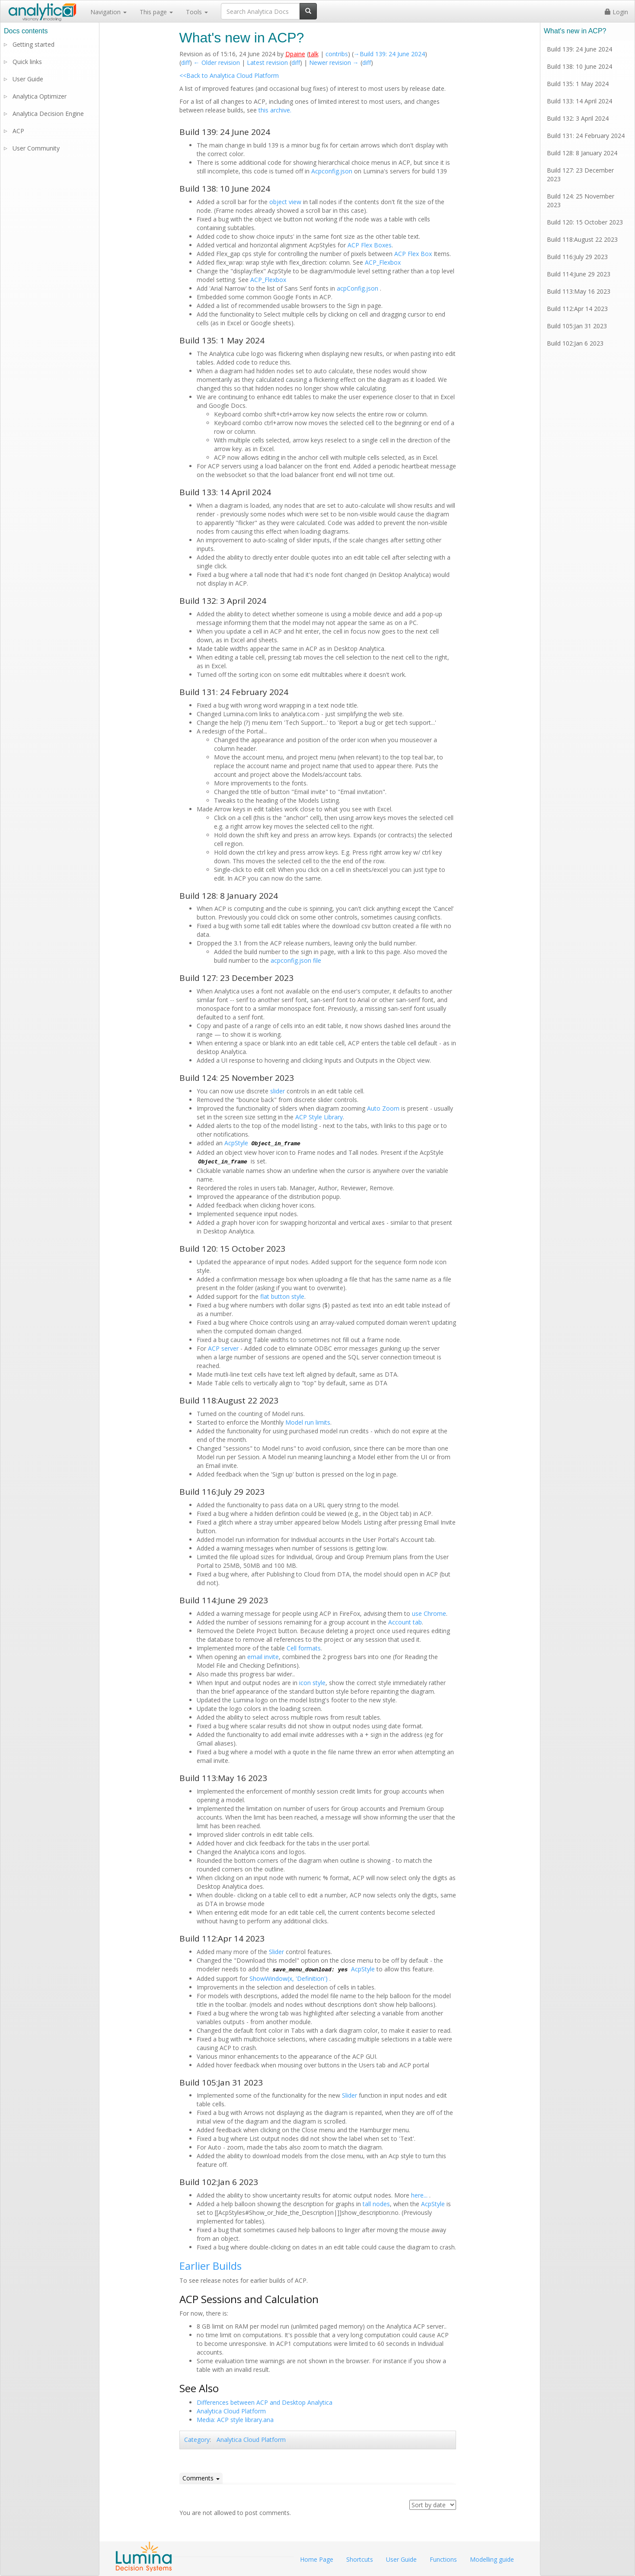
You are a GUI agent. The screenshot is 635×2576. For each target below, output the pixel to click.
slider (277, 1091)
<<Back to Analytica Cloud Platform (229, 75)
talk (314, 54)
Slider (276, 1952)
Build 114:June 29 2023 (578, 274)
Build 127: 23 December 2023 (580, 174)
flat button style (282, 1296)
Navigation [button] (108, 12)
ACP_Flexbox (383, 262)
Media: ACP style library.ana (235, 2420)
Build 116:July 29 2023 (577, 257)
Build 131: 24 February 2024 (586, 135)
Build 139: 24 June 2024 (579, 49)
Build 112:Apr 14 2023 (577, 308)
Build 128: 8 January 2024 (582, 153)
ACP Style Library (319, 1117)
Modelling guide (492, 2559)
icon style (312, 1683)
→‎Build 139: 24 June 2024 (389, 54)
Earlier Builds (210, 2266)
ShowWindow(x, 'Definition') (289, 1978)
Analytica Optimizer (40, 96)
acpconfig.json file (296, 960)
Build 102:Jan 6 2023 (575, 343)
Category (197, 2439)
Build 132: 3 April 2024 (578, 118)
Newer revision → (334, 62)
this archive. (274, 110)
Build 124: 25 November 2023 (580, 200)
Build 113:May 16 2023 (578, 291)
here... (420, 2195)
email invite (263, 1657)
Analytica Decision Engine (48, 113)
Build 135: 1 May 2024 (578, 84)
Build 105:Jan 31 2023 (577, 326)
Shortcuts (359, 2559)
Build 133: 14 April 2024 (579, 101)
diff (185, 62)
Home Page (316, 2559)
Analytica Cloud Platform (231, 2411)
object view (285, 202)
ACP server (223, 1348)
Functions (443, 2559)
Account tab (405, 1622)
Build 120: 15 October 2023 (585, 222)
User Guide (28, 79)
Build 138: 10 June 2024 (579, 66)
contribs (336, 54)
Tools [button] (197, 12)
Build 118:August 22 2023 (582, 239)
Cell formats (304, 1648)
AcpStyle (236, 1143)
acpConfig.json (358, 288)
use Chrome (429, 1613)
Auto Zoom (383, 1108)
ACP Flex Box (413, 254)
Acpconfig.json (331, 171)
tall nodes (376, 2204)
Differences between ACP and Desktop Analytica (264, 2402)
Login (616, 12)
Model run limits (307, 1422)
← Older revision (217, 62)
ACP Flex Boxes (370, 245)
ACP (18, 131)
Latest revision (267, 62)
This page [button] (156, 12)
